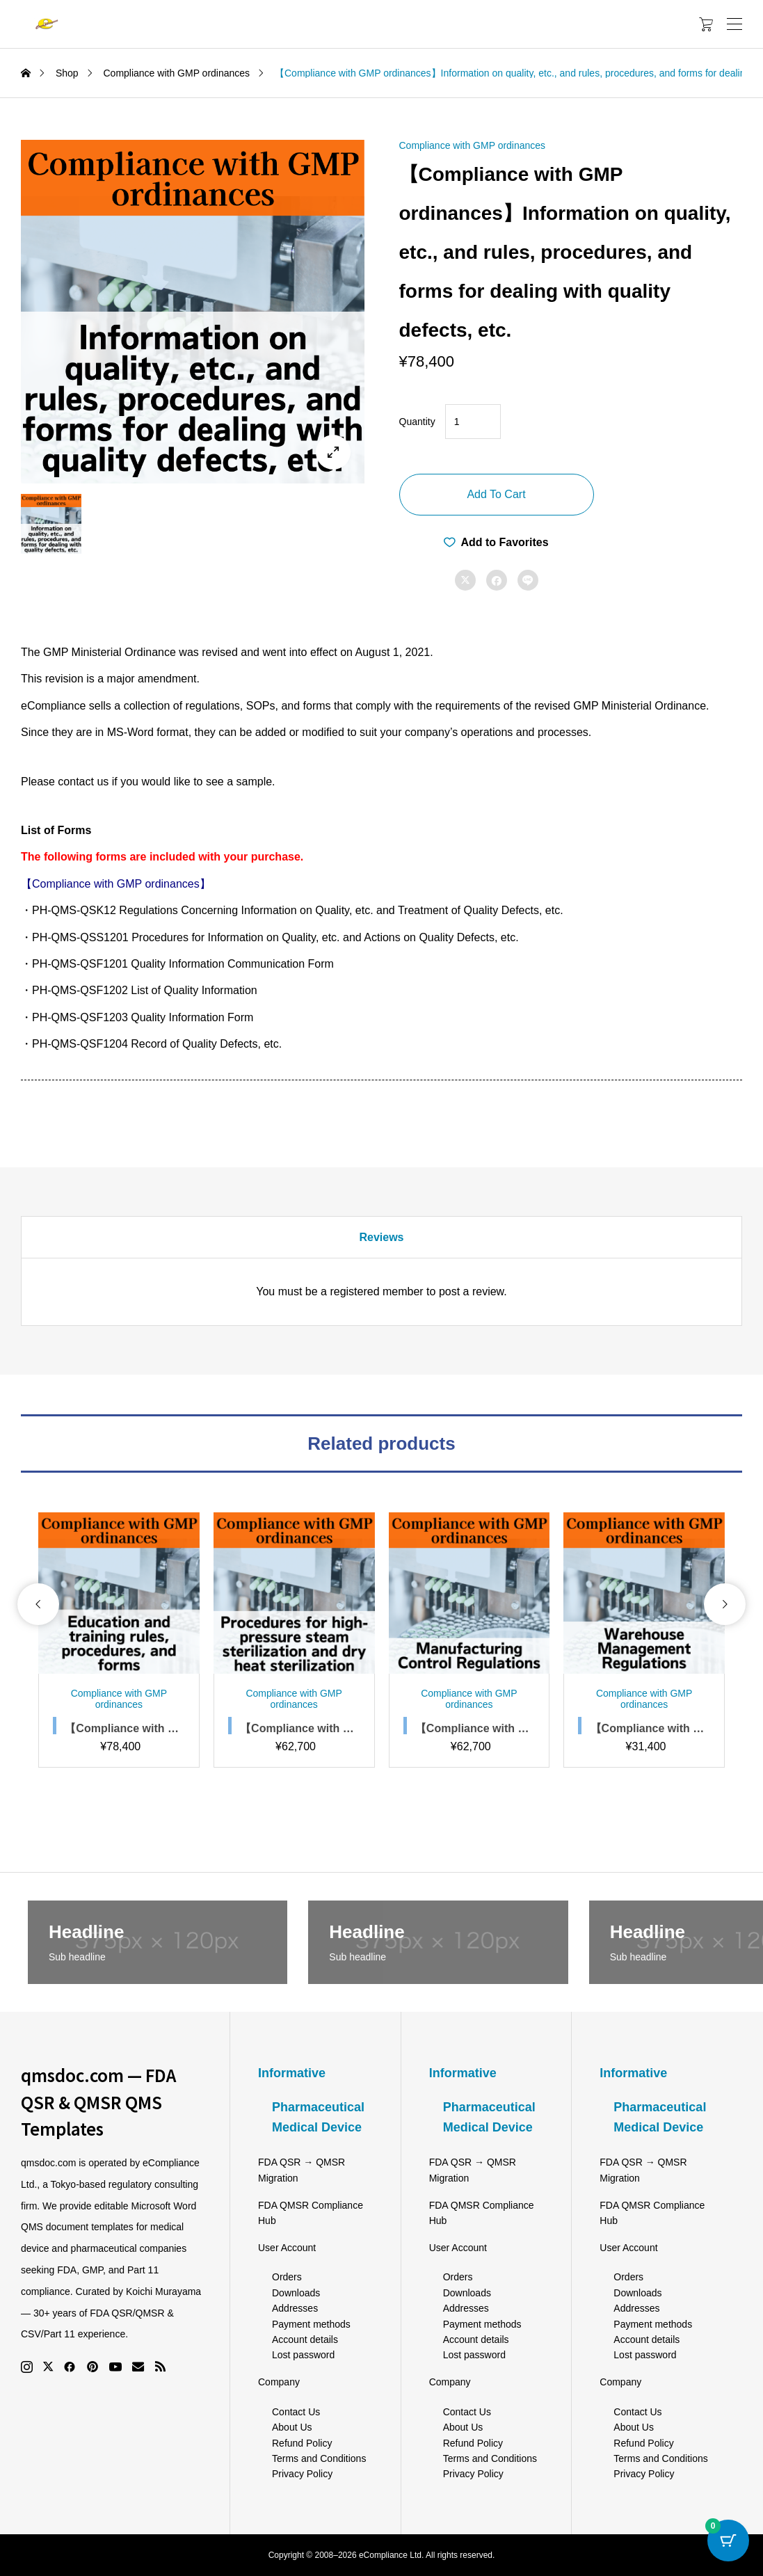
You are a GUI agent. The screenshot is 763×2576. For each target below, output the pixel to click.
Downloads (296, 2292)
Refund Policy (302, 2443)
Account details (305, 2339)
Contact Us (296, 2411)
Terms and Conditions (319, 2458)
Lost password (303, 2354)
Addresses (295, 2308)
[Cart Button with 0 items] (728, 2541)
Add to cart (496, 494)
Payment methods (311, 2324)
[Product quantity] (473, 421)
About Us (292, 2427)
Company (279, 2381)
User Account (287, 2247)
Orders (287, 2276)
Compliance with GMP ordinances (472, 145)
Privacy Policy (302, 2473)
